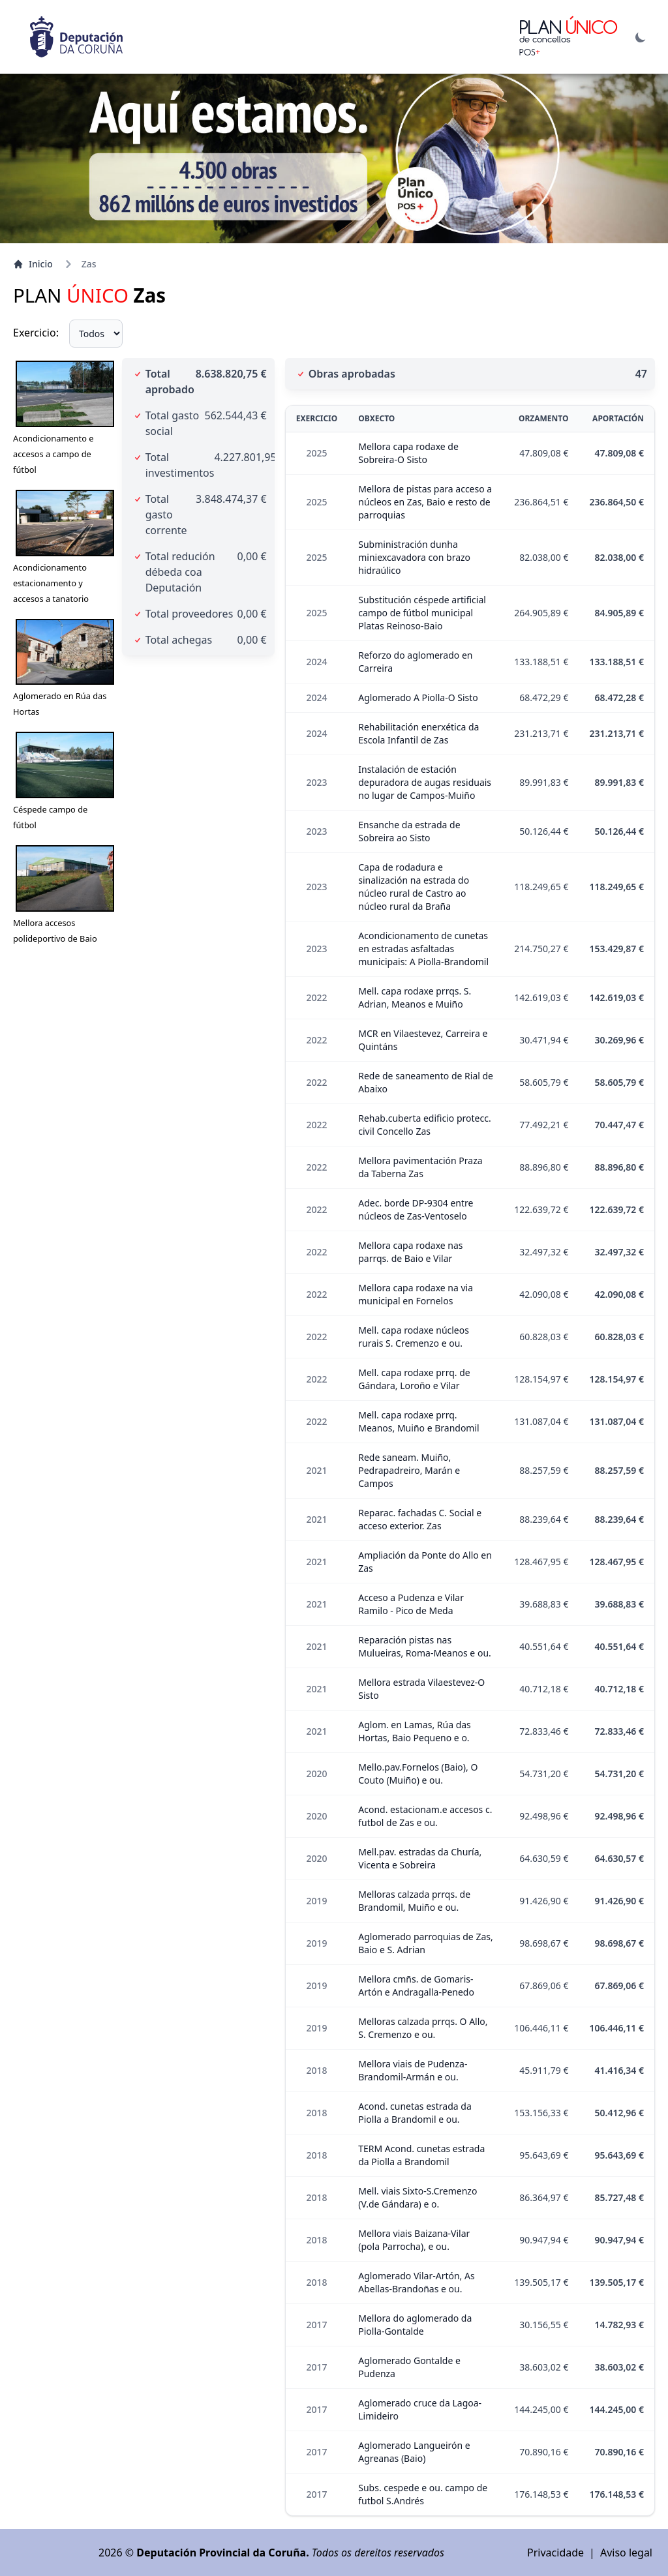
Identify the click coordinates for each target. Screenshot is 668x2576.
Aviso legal (626, 2552)
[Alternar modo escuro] (641, 37)
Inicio (33, 264)
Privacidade (555, 2552)
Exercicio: (36, 332)
